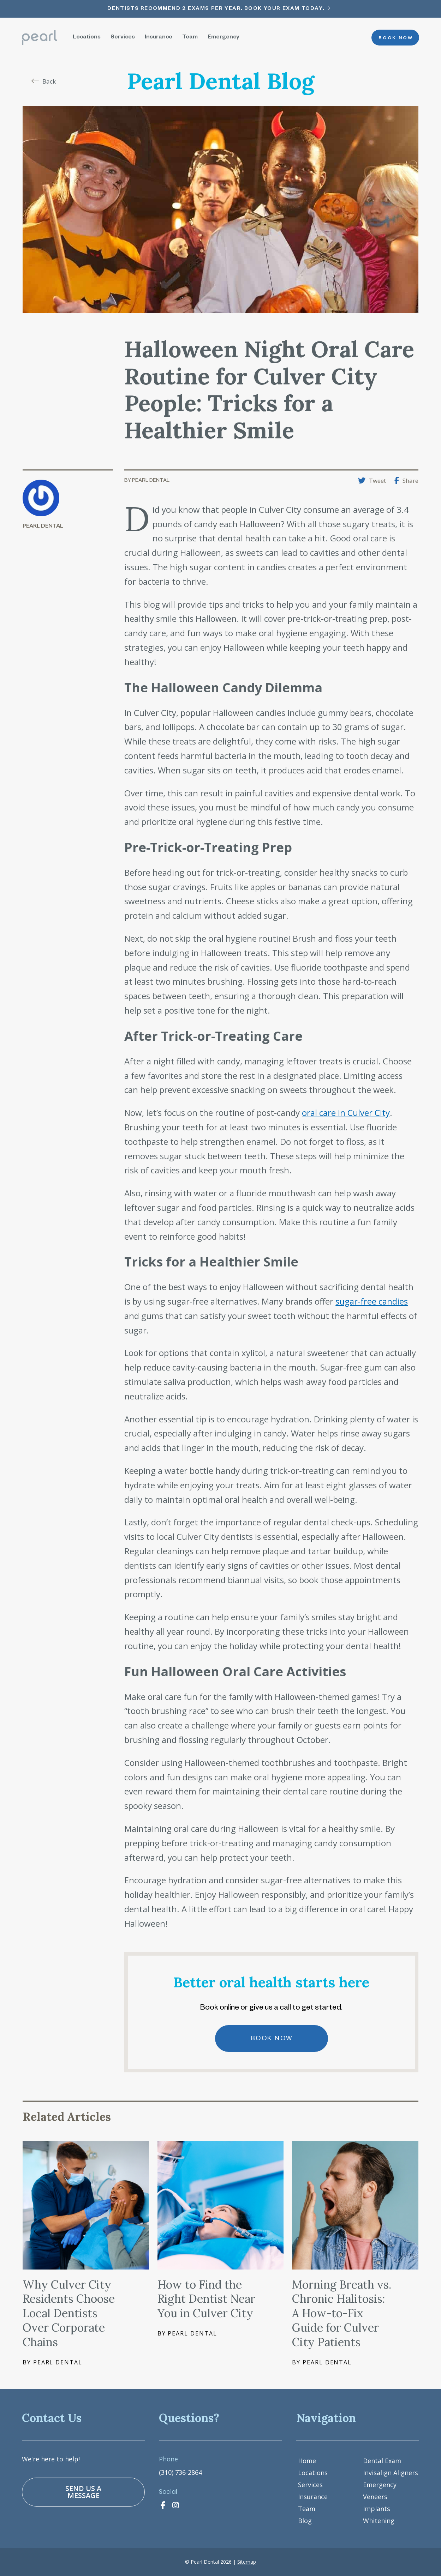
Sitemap (246, 2561)
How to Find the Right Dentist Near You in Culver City (206, 2299)
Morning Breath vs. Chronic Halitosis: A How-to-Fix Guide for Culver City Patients (341, 2313)
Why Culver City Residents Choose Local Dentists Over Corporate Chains (69, 2313)
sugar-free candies (371, 1301)
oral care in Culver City (346, 1112)
